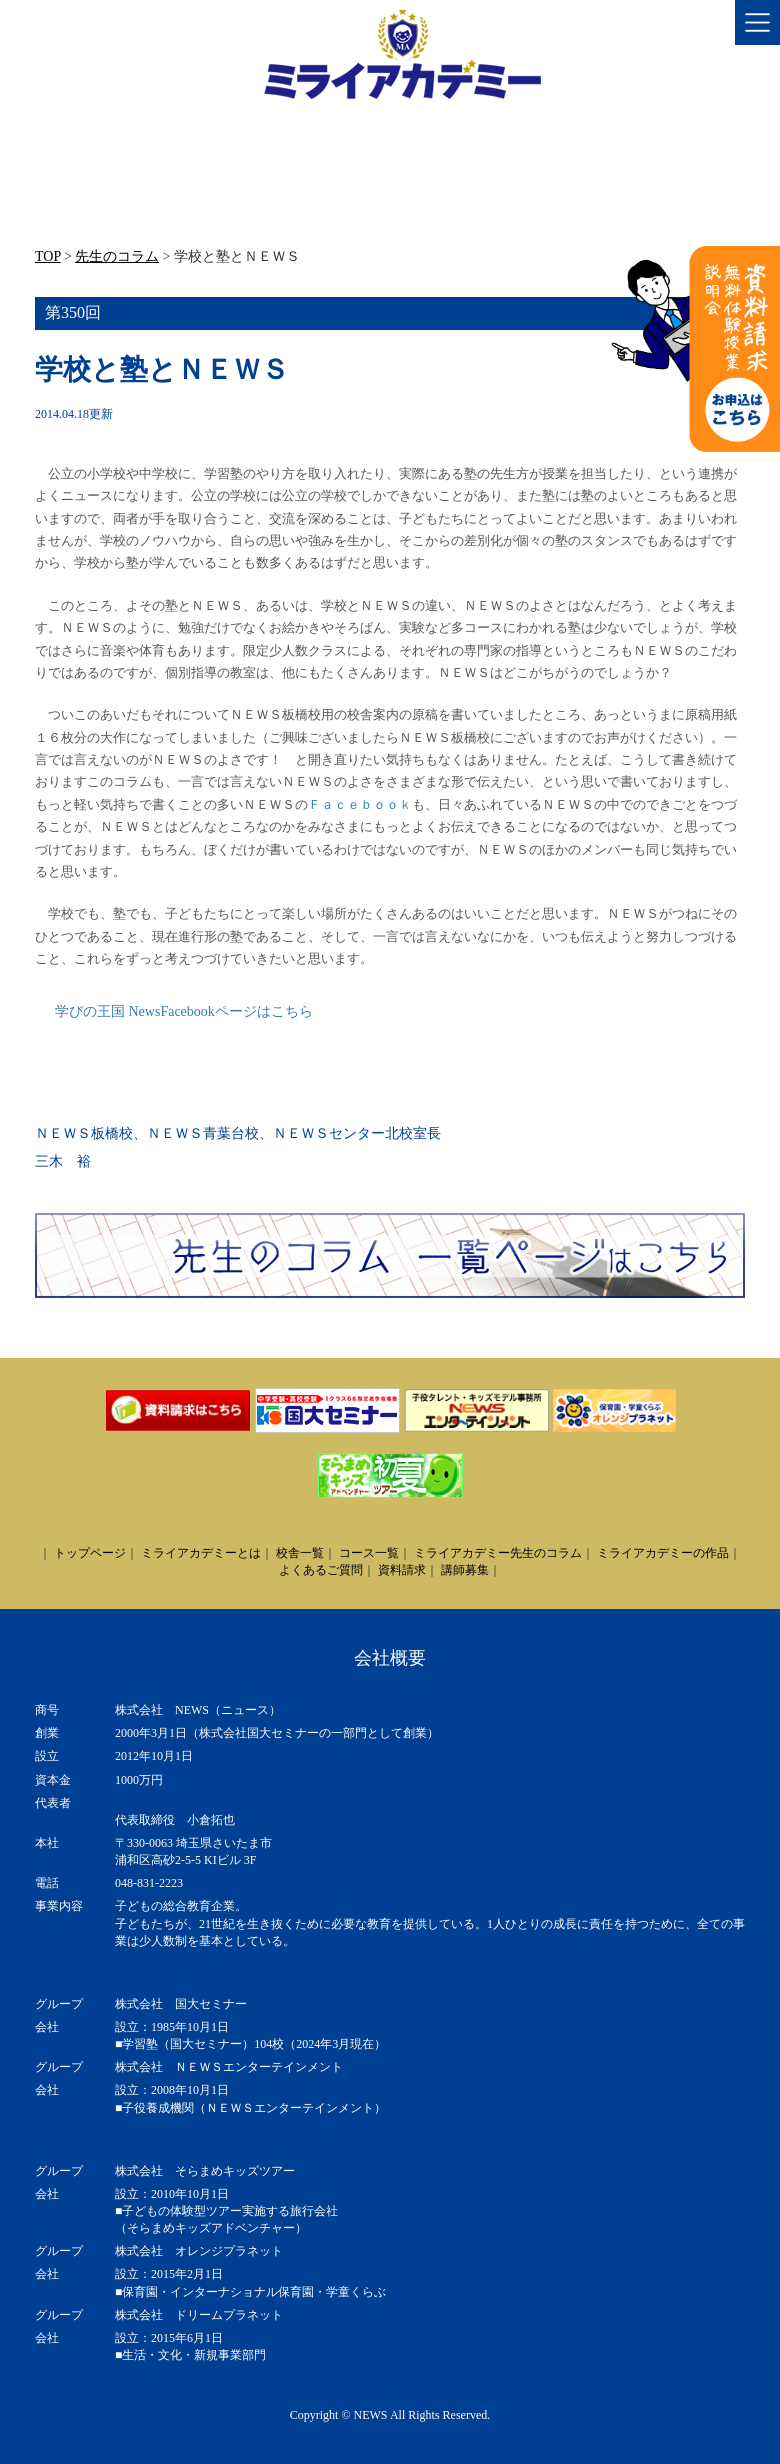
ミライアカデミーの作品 (663, 1553)
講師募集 (465, 1570)
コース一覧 (369, 1553)
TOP (48, 256)
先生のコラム (117, 256)
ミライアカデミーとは (201, 1553)
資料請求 (402, 1570)
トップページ (90, 1553)
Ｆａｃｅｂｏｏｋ (360, 804)
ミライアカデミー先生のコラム (498, 1553)
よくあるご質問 (321, 1570)
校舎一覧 (300, 1553)
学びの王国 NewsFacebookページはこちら (184, 1011)
